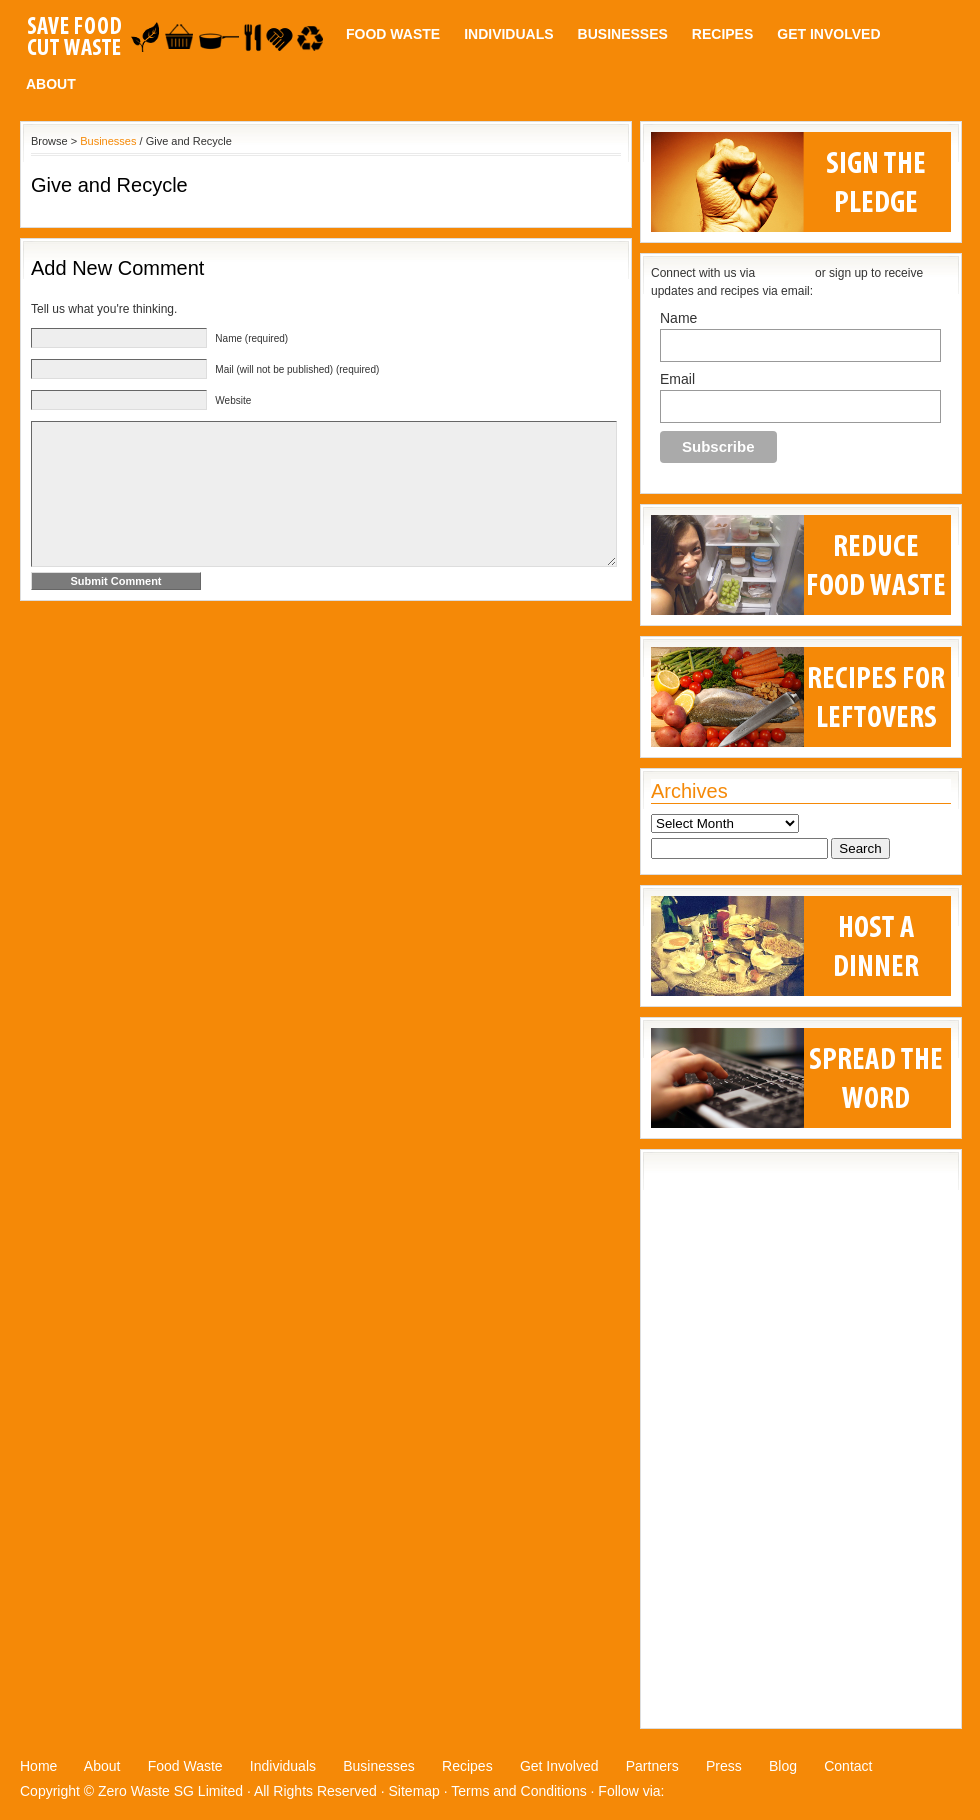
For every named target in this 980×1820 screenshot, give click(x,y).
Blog (783, 1766)
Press (724, 1766)
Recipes (722, 34)
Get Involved (828, 34)
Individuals (508, 34)
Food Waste (393, 34)
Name (678, 318)
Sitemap (414, 1791)
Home (38, 1766)
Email (677, 379)
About (51, 84)
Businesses (623, 34)
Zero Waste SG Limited (170, 1791)
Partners (652, 1766)
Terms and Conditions (518, 1791)
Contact (848, 1766)
